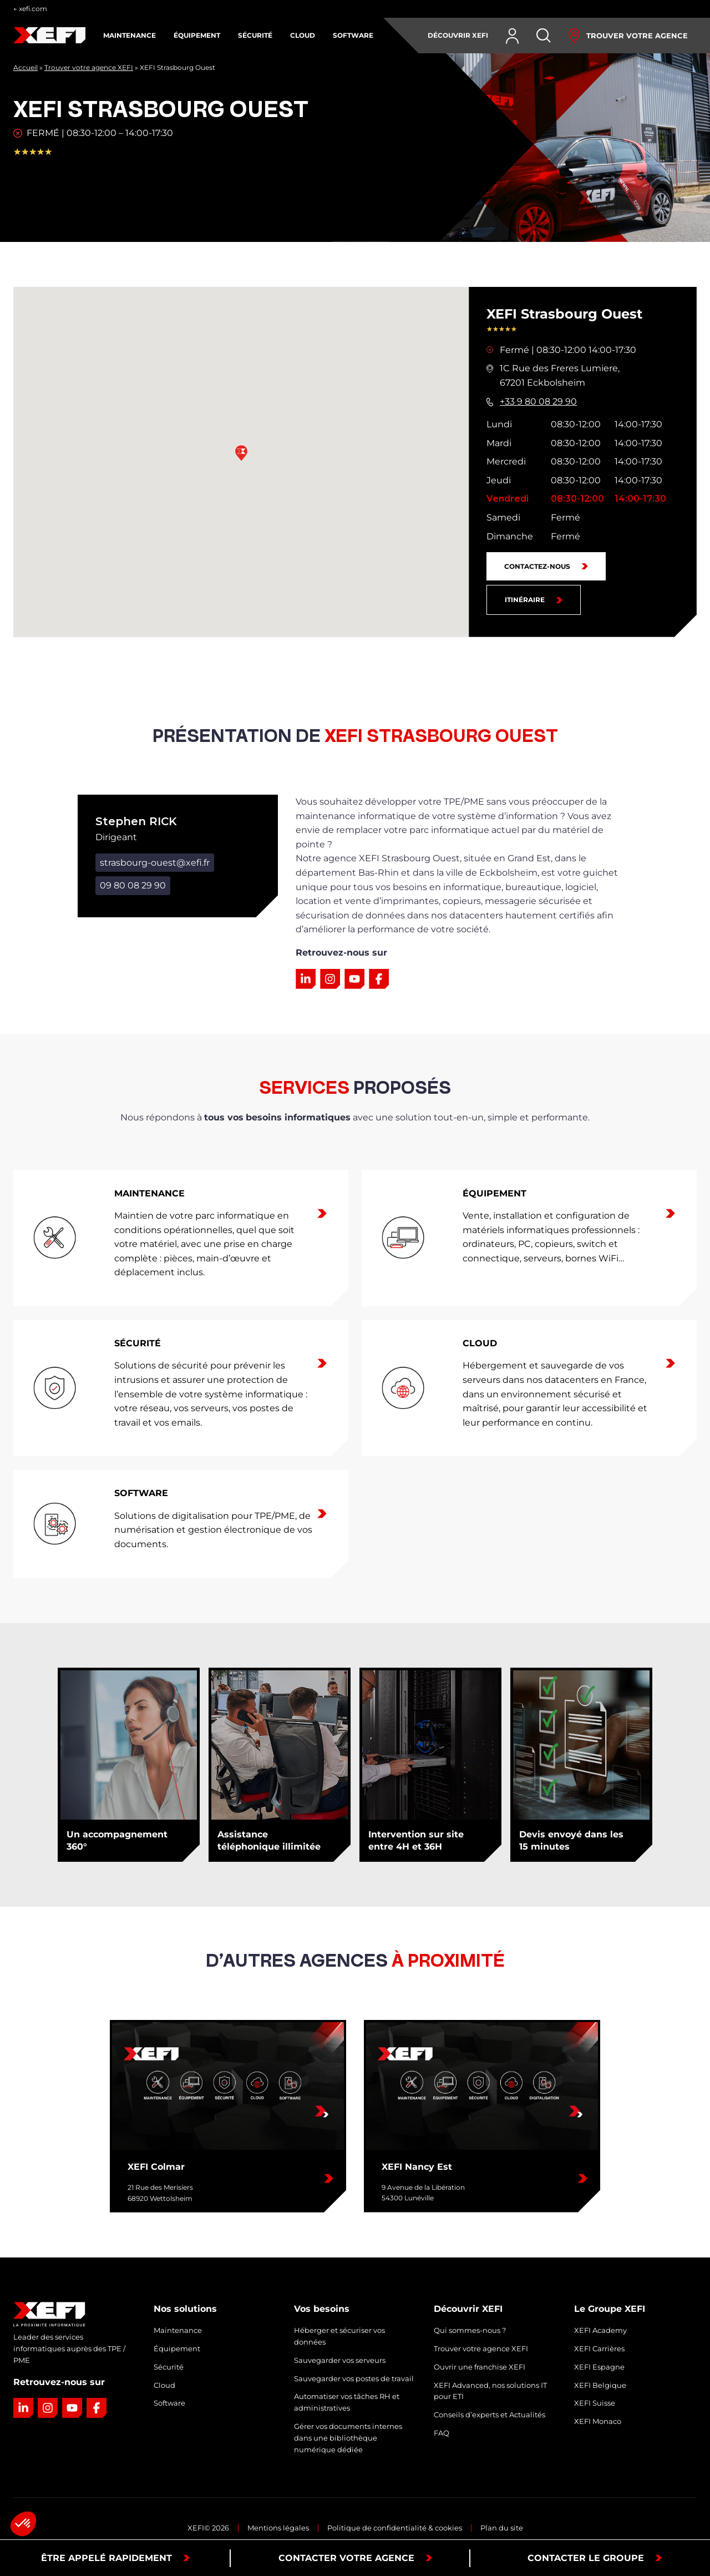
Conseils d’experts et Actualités (489, 2414)
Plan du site (501, 2528)
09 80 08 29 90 (133, 885)
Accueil (25, 67)
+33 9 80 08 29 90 (538, 401)
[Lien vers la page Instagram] (330, 979)
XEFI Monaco (597, 2421)
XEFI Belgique (600, 2385)
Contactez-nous (537, 566)
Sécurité (169, 2366)
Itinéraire (525, 599)
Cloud (164, 2385)
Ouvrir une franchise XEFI (479, 2366)
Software (169, 2402)
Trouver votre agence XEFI (88, 67)
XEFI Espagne (599, 2366)
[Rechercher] (544, 35)
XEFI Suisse (594, 2402)
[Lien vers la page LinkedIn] (306, 979)
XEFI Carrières (599, 2348)
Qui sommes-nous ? (470, 2330)
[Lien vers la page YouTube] (354, 979)
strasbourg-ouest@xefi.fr (155, 862)
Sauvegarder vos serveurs (340, 2360)
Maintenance (178, 2330)
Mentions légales (278, 2528)
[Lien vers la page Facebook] (379, 979)
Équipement (177, 2348)
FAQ (441, 2432)
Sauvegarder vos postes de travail (354, 2378)
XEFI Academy (600, 2330)
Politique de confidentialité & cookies (394, 2528)
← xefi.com (30, 9)
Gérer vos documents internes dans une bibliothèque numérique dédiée (348, 2438)
